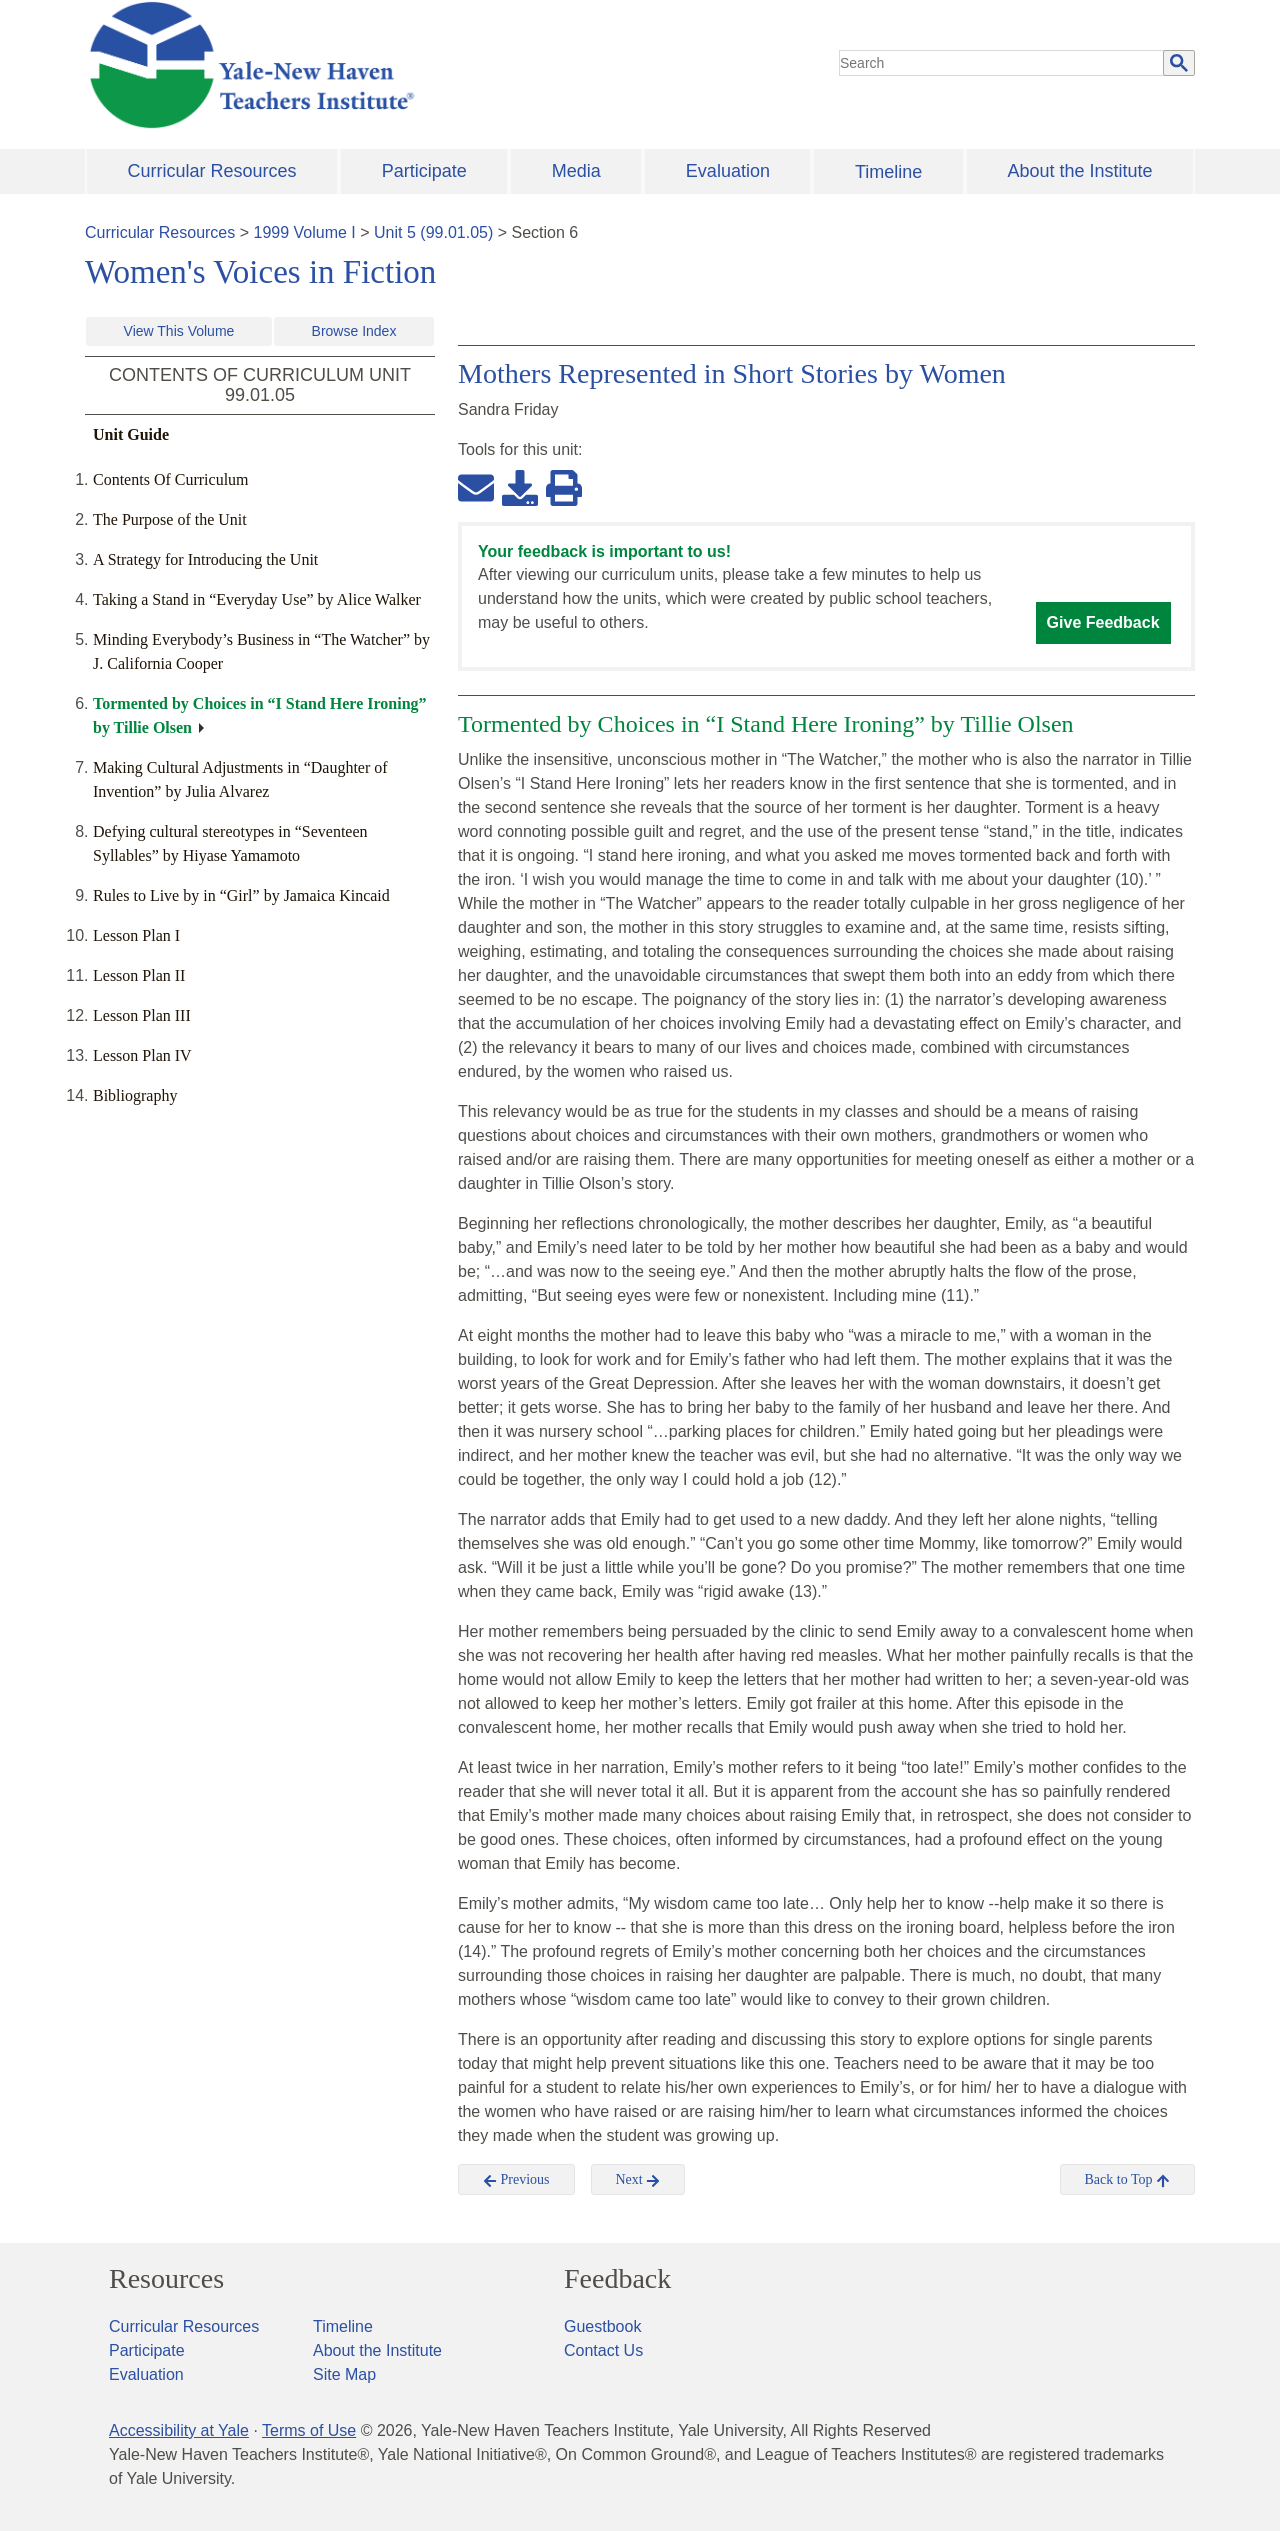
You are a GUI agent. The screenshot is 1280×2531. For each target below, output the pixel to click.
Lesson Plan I (136, 935)
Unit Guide (131, 434)
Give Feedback (1103, 622)
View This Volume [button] (179, 331)
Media (576, 171)
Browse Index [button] (354, 331)
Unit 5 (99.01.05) (433, 232)
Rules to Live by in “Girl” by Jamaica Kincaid (241, 895)
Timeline (888, 172)
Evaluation (728, 171)
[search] (1002, 63)
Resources (166, 2279)
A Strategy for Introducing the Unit (205, 559)
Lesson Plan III (142, 1015)
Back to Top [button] (1127, 2180)
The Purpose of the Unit (170, 519)
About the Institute (1079, 171)
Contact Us (603, 2350)
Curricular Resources (212, 171)
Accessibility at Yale (179, 2430)
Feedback (617, 2279)
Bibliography (135, 1095)
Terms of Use (309, 2430)
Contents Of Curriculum (171, 479)
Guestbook (602, 2326)
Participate (424, 171)
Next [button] (638, 2180)
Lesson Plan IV (142, 1055)
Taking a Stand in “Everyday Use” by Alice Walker (257, 599)
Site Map (344, 2374)
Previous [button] (516, 2180)
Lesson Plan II (139, 975)
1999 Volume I (305, 232)
